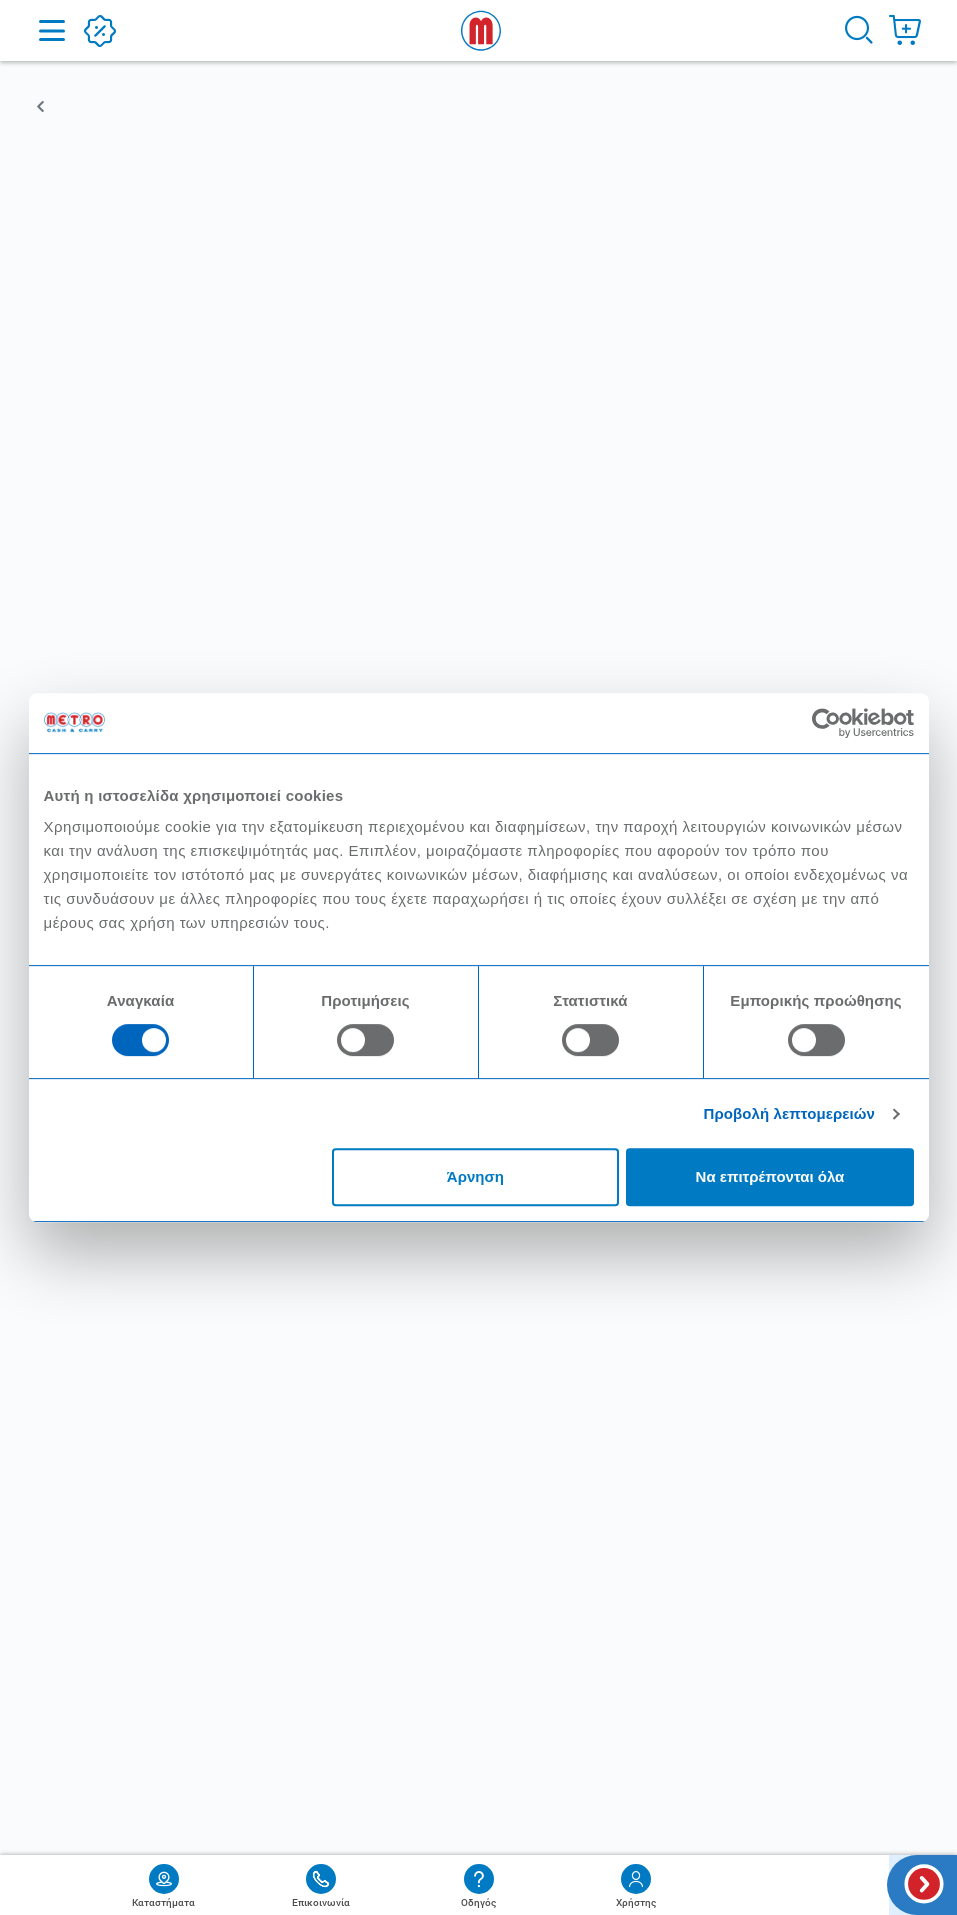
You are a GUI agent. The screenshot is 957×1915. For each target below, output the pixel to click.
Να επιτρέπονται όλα (770, 1176)
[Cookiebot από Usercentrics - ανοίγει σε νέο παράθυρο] (826, 723)
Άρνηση (475, 1176)
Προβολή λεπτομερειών (790, 1113)
